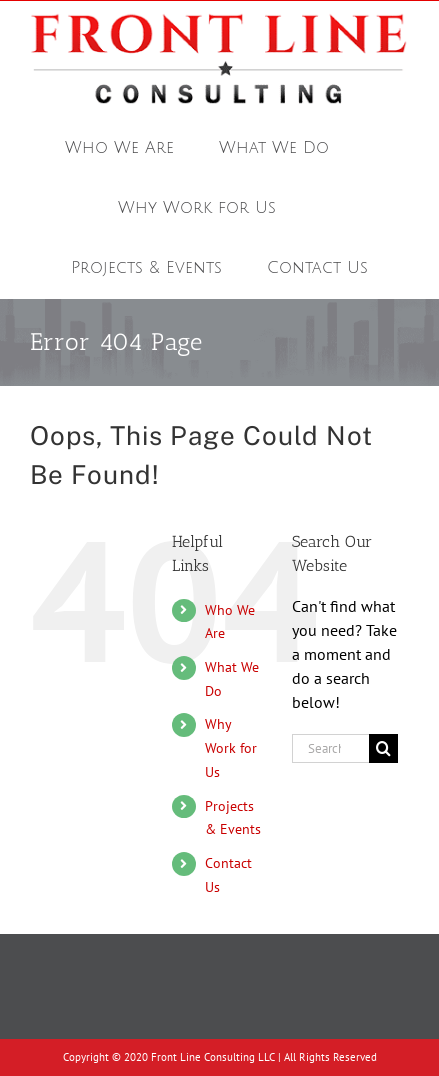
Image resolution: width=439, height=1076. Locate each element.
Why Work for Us (231, 748)
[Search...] (330, 748)
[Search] (383, 748)
